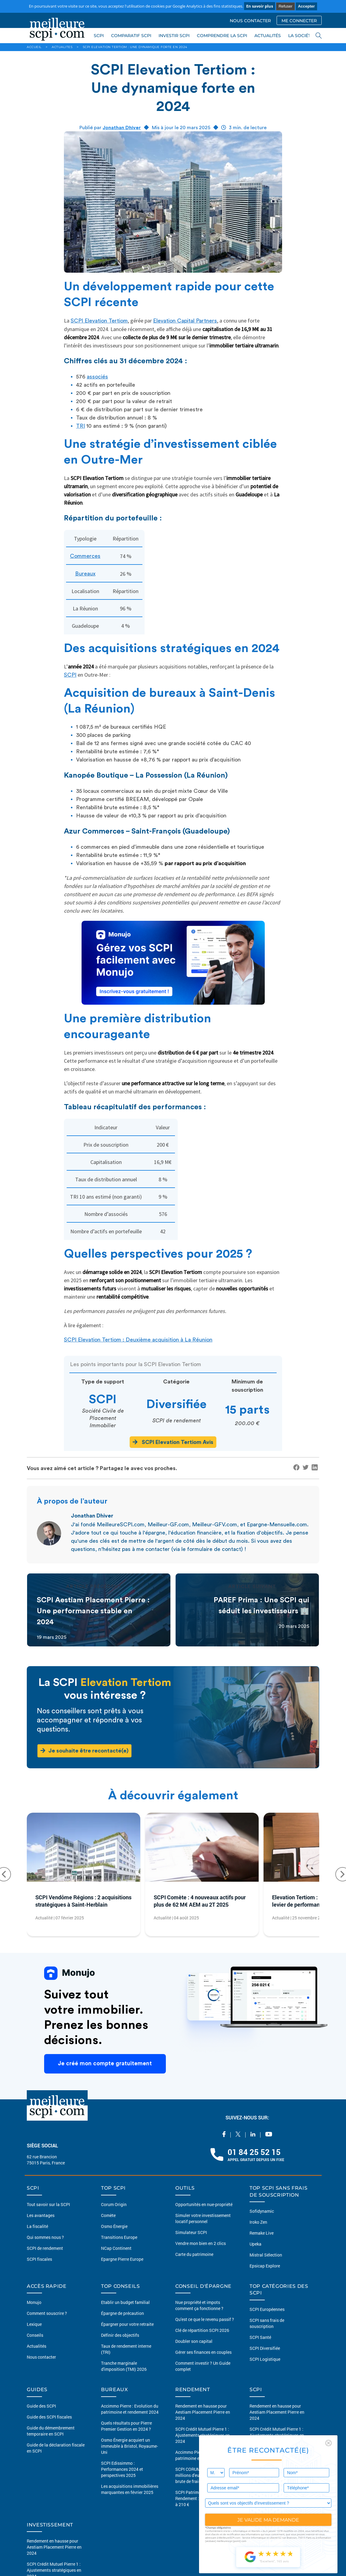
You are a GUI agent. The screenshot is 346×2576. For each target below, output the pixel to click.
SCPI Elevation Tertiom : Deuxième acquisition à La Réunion (138, 1339)
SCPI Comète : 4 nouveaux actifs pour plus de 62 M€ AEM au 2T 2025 (200, 1901)
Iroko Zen (258, 2222)
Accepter (306, 6)
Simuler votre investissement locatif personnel (203, 2218)
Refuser (285, 6)
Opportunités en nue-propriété (203, 2204)
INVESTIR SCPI (174, 35)
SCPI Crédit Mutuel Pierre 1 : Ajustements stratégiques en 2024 (202, 2435)
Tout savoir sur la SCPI (48, 2204)
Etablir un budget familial (125, 2302)
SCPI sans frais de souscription (267, 2323)
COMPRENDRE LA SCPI (222, 35)
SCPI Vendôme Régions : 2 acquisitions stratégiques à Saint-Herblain (83, 1901)
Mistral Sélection (266, 2255)
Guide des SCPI (41, 2406)
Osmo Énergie (114, 2226)
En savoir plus (259, 6)
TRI (80, 426)
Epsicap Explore (265, 2266)
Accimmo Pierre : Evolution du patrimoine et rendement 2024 (130, 2409)
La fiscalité (37, 2226)
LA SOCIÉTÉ (300, 35)
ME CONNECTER (299, 20)
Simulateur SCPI (191, 2232)
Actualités (36, 2346)
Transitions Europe (119, 2237)
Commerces (85, 556)
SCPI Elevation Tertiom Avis (173, 1442)
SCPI (99, 35)
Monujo (34, 2302)
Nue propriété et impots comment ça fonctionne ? (199, 2305)
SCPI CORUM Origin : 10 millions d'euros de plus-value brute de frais (203, 2475)
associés (97, 376)
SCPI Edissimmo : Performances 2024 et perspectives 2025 (122, 2469)
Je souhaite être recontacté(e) (84, 1750)
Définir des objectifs (120, 2335)
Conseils (35, 2335)
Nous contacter (41, 2357)
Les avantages (40, 2215)
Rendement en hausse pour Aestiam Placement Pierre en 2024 (202, 2412)
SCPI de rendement (45, 2248)
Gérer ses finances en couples (203, 2352)
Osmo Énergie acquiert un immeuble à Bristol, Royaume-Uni (129, 2446)
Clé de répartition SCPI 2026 (202, 2330)
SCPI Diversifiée (265, 2348)
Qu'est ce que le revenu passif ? (204, 2319)
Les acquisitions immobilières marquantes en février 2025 (129, 2489)
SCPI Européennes (267, 2309)
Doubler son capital (193, 2341)
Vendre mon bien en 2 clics (200, 2243)
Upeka (255, 2244)
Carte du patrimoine (194, 2254)
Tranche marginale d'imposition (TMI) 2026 (124, 2366)
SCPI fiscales (39, 2259)
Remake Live (262, 2233)
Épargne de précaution (122, 2313)
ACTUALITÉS (267, 35)
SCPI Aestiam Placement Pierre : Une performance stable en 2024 (93, 1611)
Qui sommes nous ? (45, 2237)
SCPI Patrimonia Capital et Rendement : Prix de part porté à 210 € (204, 2498)
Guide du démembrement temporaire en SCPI (51, 2431)
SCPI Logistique (265, 2359)
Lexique (34, 2324)
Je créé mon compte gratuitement (105, 2064)
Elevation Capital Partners (185, 320)
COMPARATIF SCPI (131, 35)
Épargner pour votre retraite (127, 2324)
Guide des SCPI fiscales (49, 2417)
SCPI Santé (260, 2337)
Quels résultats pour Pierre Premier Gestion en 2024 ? (126, 2426)
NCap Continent (116, 2248)
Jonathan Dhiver (122, 127)
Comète (108, 2215)
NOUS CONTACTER (250, 20)
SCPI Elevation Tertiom (99, 320)
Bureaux (85, 573)
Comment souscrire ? (47, 2313)
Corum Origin (114, 2204)
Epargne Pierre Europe (122, 2259)
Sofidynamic (262, 2211)
